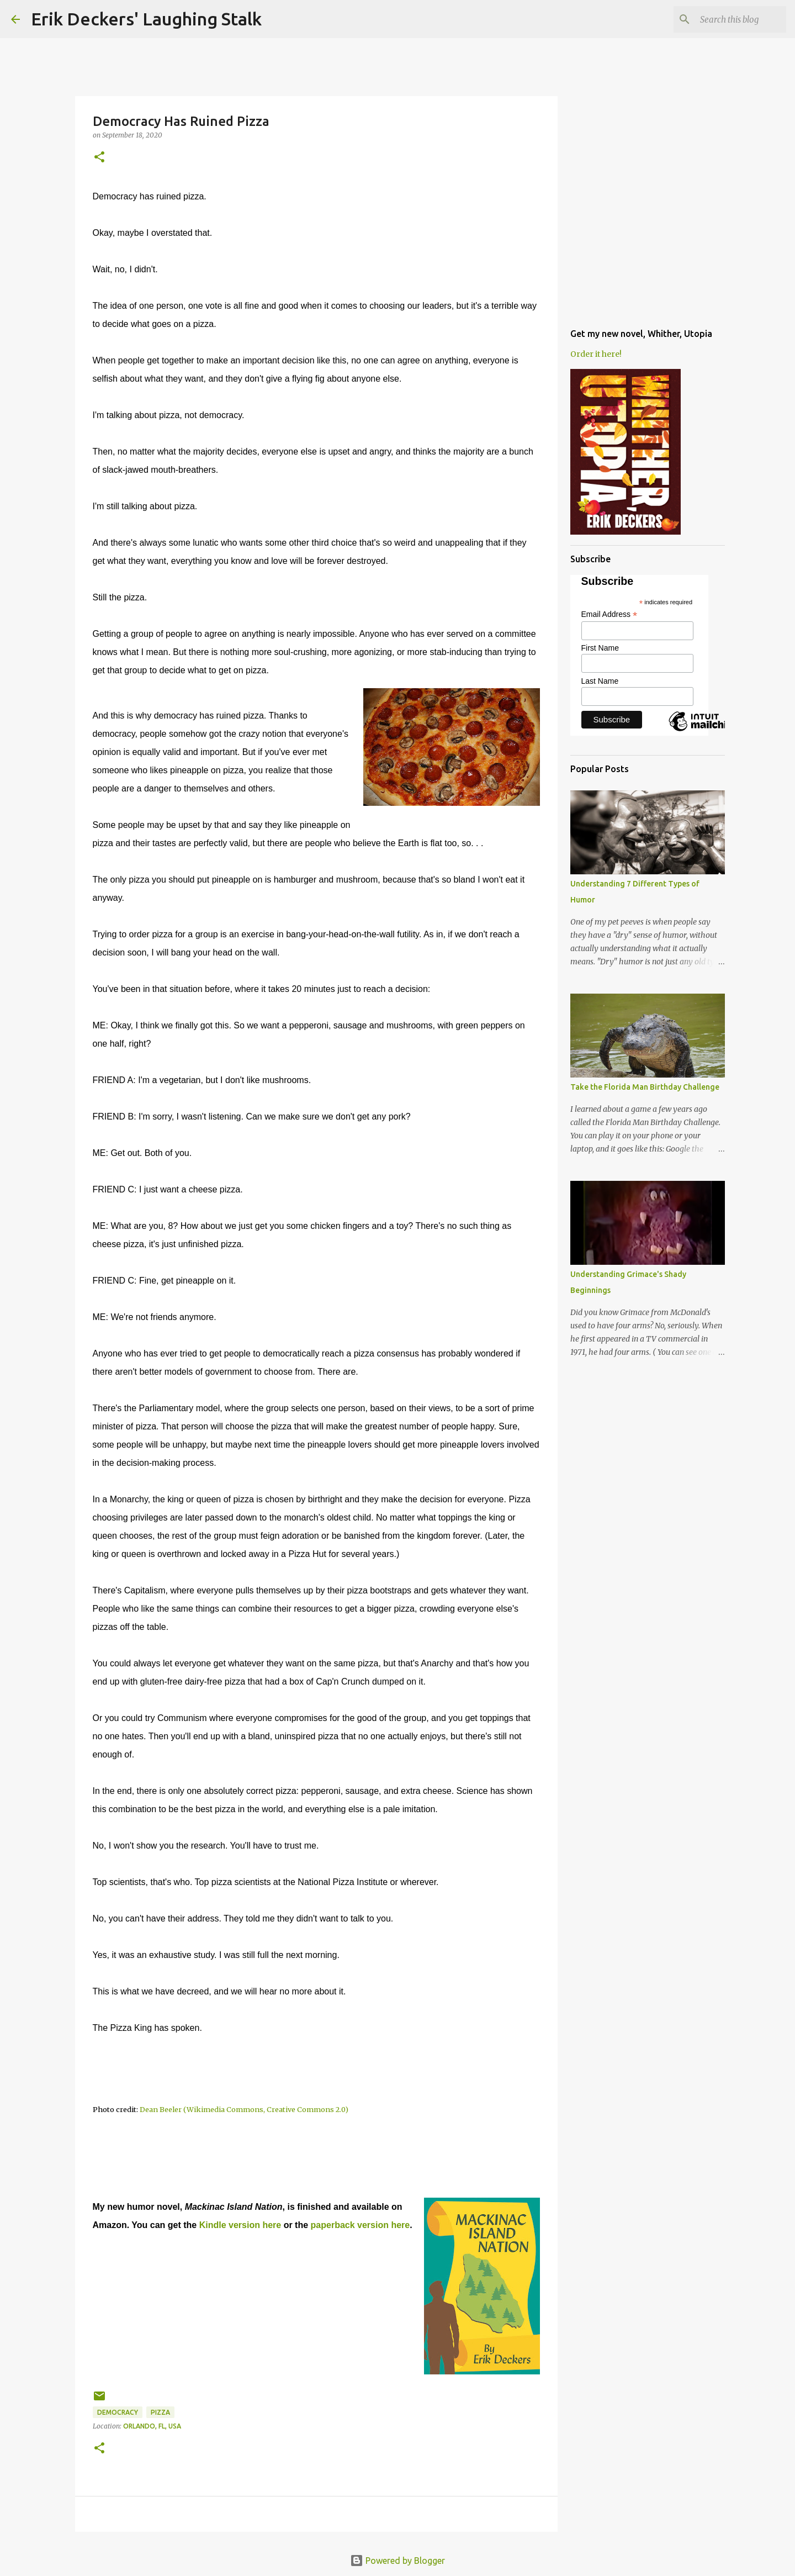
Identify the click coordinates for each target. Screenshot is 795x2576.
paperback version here (360, 2225)
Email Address (609, 614)
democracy (117, 2412)
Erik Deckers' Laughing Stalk (146, 19)
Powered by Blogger (397, 2561)
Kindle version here (240, 2225)
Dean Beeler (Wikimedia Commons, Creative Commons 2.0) (244, 2109)
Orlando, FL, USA (152, 2426)
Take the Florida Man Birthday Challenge (644, 1087)
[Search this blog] (728, 19)
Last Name (600, 681)
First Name (600, 647)
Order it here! (596, 354)
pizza (160, 2412)
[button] (99, 157)
